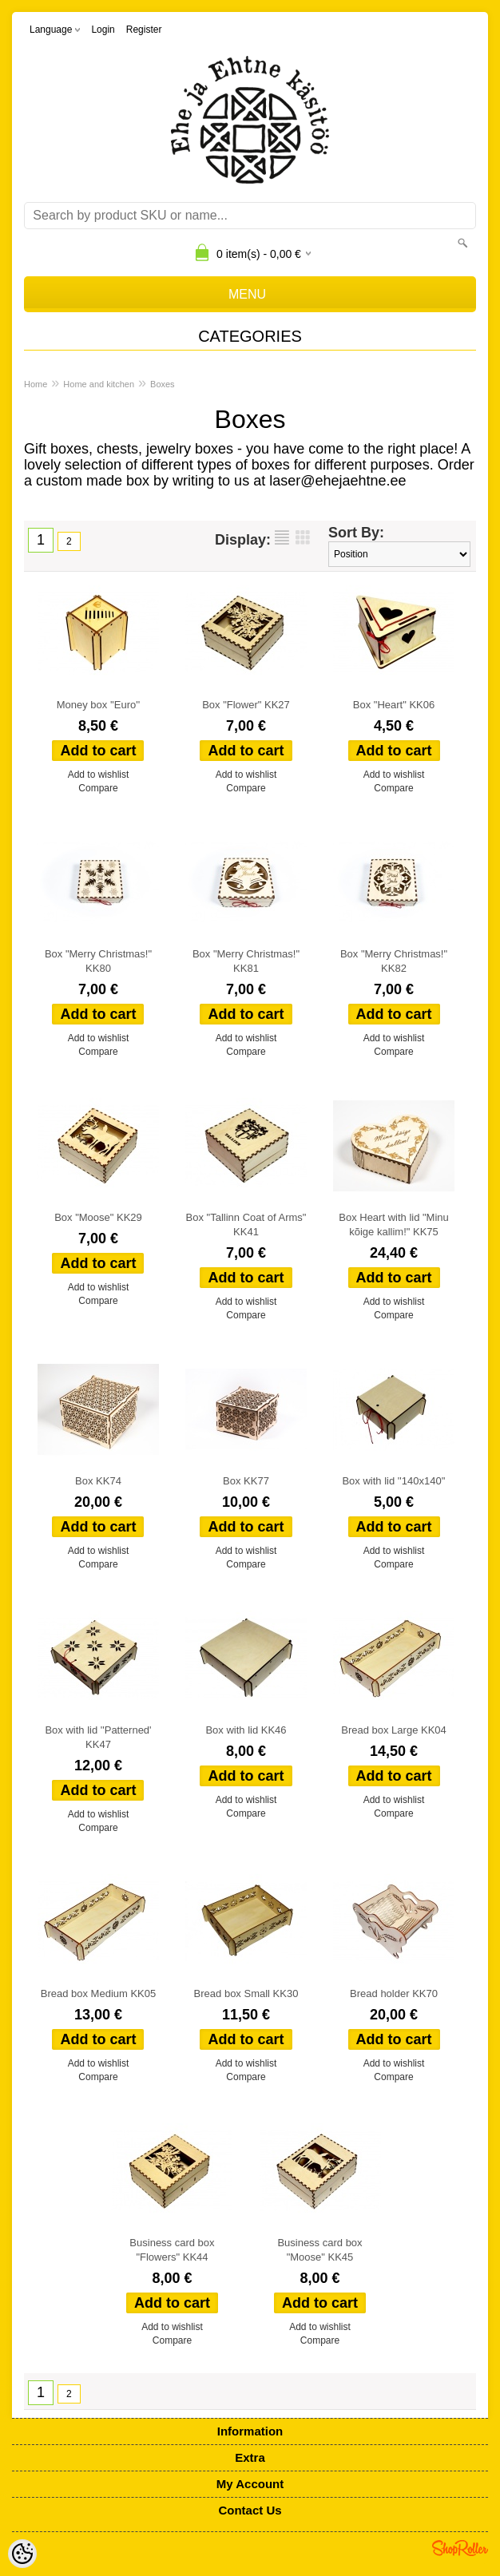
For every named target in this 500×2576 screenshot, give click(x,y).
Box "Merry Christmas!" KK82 (393, 961)
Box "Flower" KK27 (246, 705)
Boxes (162, 384)
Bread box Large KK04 (393, 1730)
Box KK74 (98, 1481)
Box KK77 (246, 1481)
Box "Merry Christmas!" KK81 (246, 961)
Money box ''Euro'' (99, 705)
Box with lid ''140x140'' (393, 1481)
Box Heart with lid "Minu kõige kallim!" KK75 (394, 1224)
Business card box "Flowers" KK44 (171, 2250)
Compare (97, 788)
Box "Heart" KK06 (394, 705)
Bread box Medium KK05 (99, 1993)
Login (102, 29)
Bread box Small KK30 (246, 1993)
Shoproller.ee (460, 2548)
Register (144, 29)
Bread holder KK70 (394, 1993)
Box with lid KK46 (245, 1730)
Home (35, 384)
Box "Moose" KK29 (98, 1217)
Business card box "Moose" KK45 (319, 2250)
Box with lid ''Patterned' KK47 (98, 1737)
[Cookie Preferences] (22, 2553)
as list (282, 537)
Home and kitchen (98, 384)
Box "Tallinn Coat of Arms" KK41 (246, 1224)
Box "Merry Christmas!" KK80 (98, 961)
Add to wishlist (98, 774)
